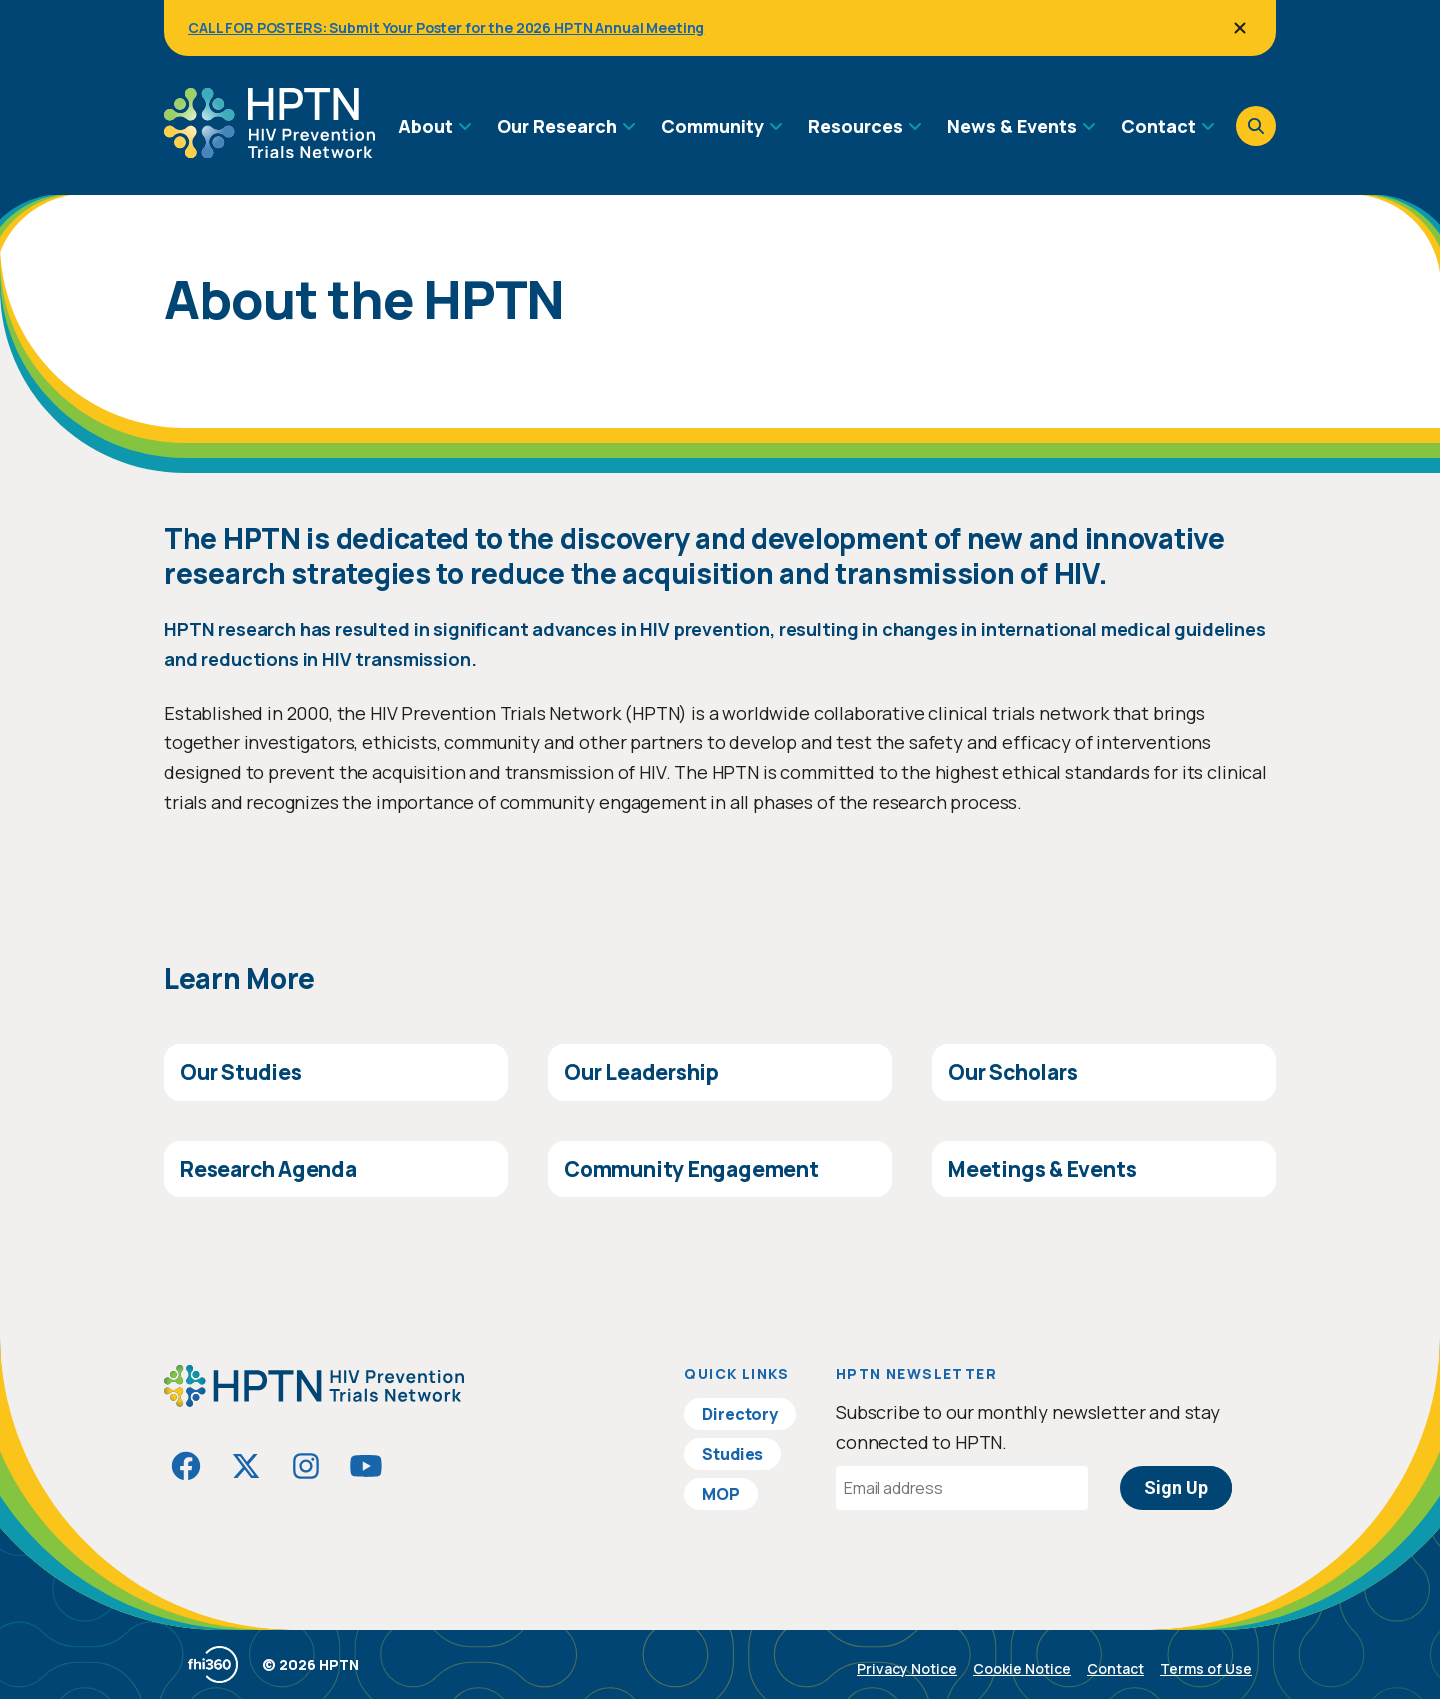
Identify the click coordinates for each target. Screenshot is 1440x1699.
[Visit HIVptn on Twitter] (246, 1466)
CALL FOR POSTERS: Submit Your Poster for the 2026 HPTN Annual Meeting (446, 27)
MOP (721, 1494)
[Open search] (1256, 126)
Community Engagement (691, 1169)
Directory (740, 1414)
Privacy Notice (907, 1668)
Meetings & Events (1042, 1169)
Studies (732, 1454)
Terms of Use (1206, 1668)
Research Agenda (268, 1169)
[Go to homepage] (269, 151)
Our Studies (241, 1072)
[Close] (1240, 28)
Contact (1115, 1668)
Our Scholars (1012, 1072)
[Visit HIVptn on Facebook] (186, 1466)
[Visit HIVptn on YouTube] (366, 1466)
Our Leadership (641, 1072)
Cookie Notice (1022, 1668)
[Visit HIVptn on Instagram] (306, 1466)
